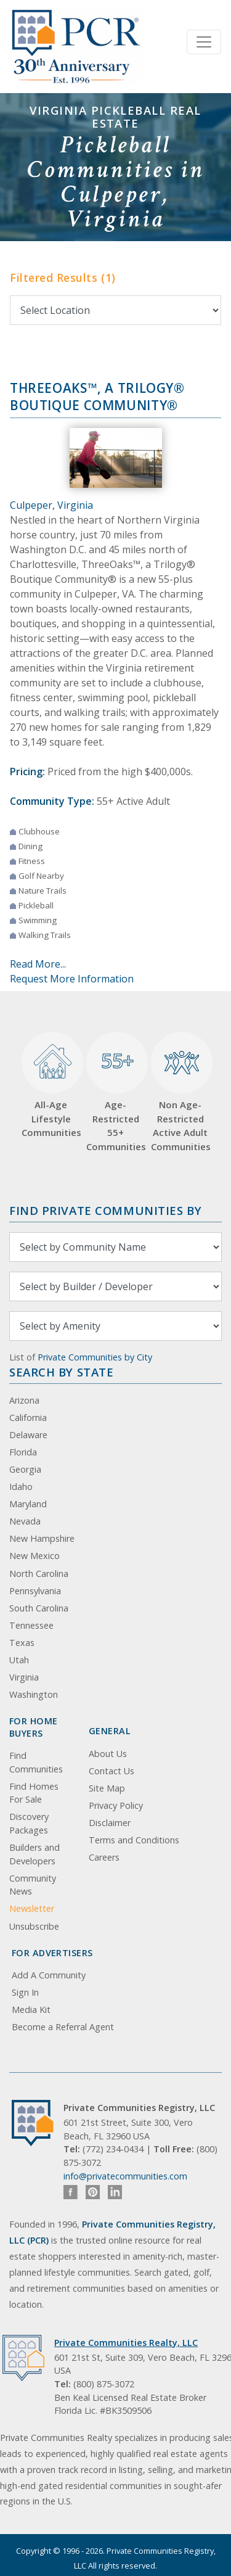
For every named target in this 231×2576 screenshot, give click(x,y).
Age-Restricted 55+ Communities (115, 1092)
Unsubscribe (34, 1926)
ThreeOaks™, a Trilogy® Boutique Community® (97, 396)
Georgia (25, 1469)
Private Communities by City (95, 1357)
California (28, 1417)
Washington (33, 1694)
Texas (21, 1642)
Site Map (107, 1788)
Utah (19, 1660)
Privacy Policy (116, 1805)
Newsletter (31, 1908)
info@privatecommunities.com (125, 2176)
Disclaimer (110, 1823)
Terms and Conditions (134, 1840)
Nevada (25, 1521)
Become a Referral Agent (63, 2027)
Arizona (24, 1400)
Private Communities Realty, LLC (126, 2342)
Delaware (28, 1435)
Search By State (61, 1372)
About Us (108, 1753)
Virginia (24, 1677)
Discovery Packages (29, 1823)
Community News (32, 1885)
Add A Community (49, 1975)
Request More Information (72, 979)
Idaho (21, 1486)
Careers (104, 1857)
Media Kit (31, 2009)
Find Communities (36, 1762)
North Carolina (38, 1573)
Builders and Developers (34, 1854)
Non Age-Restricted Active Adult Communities (180, 1092)
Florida (23, 1452)
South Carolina (38, 1608)
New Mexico (34, 1556)
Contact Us (111, 1771)
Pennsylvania (35, 1591)
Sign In (25, 1992)
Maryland (28, 1504)
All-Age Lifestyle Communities (51, 1085)
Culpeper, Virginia (51, 505)
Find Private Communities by (105, 1210)
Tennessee (31, 1625)
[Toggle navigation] (204, 42)
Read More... (38, 964)
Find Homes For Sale (34, 1793)
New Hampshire (42, 1538)
